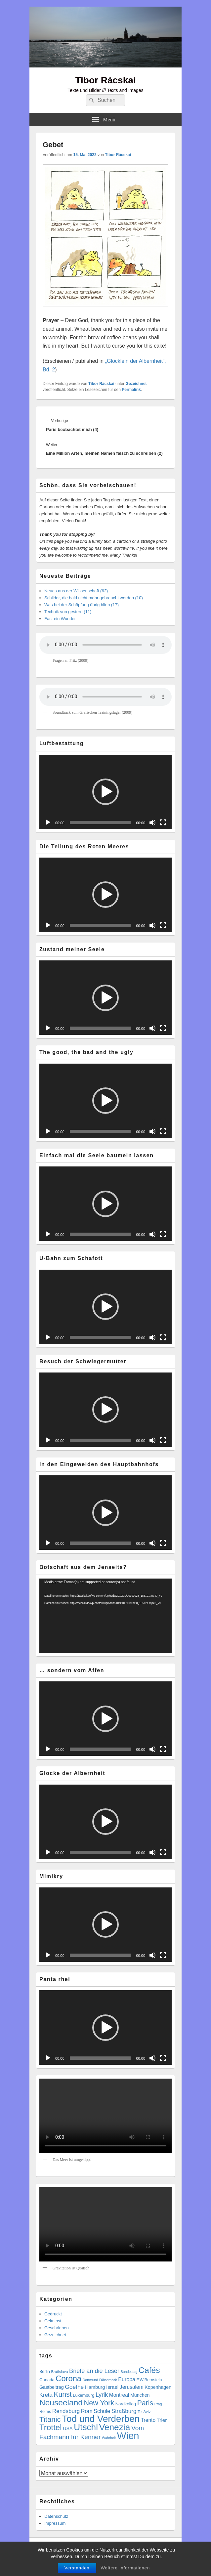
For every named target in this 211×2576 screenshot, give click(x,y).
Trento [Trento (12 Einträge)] (148, 2420)
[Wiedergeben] (48, 822)
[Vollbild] (163, 822)
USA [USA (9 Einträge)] (67, 2428)
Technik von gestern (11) (67, 611)
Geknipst (52, 2320)
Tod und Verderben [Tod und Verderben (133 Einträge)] (101, 2419)
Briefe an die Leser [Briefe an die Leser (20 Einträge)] (94, 2371)
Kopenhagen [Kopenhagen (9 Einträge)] (158, 2387)
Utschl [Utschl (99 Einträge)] (86, 2427)
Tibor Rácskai (105, 80)
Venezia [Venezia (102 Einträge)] (114, 2427)
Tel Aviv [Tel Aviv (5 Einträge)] (144, 2411)
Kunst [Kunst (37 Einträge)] (62, 2394)
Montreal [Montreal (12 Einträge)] (119, 2395)
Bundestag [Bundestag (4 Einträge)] (128, 2372)
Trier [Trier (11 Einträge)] (162, 2420)
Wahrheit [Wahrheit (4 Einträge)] (109, 2438)
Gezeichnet (136, 383)
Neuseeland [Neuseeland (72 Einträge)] (61, 2402)
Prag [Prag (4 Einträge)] (158, 2404)
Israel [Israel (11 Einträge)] (112, 2387)
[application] (105, 792)
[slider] (100, 822)
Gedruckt (53, 2313)
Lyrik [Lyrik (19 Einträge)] (102, 2394)
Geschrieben (56, 2327)
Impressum (54, 2523)
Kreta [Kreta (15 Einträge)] (46, 2395)
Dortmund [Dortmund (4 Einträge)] (90, 2380)
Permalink (131, 389)
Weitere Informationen (125, 2567)
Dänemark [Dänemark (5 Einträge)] (108, 2380)
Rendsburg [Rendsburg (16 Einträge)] (66, 2411)
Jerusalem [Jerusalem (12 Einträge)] (132, 2387)
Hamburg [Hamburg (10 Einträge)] (95, 2387)
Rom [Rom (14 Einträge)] (87, 2411)
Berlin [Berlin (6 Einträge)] (44, 2371)
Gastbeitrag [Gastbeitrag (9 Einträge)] (51, 2387)
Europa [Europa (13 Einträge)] (126, 2379)
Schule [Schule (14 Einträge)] (102, 2411)
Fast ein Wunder (60, 618)
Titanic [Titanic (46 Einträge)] (50, 2419)
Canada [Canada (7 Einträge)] (47, 2379)
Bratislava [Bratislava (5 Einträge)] (59, 2371)
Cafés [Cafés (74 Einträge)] (149, 2370)
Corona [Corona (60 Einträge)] (68, 2378)
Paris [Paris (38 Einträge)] (145, 2403)
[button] (105, 792)
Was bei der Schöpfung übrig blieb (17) (81, 604)
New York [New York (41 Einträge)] (99, 2403)
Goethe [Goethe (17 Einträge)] (74, 2387)
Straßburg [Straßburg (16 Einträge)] (124, 2411)
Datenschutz (56, 2516)
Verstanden (77, 2567)
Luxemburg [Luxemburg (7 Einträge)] (83, 2395)
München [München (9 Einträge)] (140, 2395)
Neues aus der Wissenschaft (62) (76, 590)
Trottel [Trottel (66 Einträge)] (50, 2427)
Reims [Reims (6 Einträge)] (45, 2411)
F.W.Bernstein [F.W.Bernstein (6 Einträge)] (149, 2380)
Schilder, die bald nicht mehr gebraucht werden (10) (93, 597)
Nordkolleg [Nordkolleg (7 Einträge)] (125, 2403)
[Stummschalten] (152, 822)
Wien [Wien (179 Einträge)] (128, 2435)
